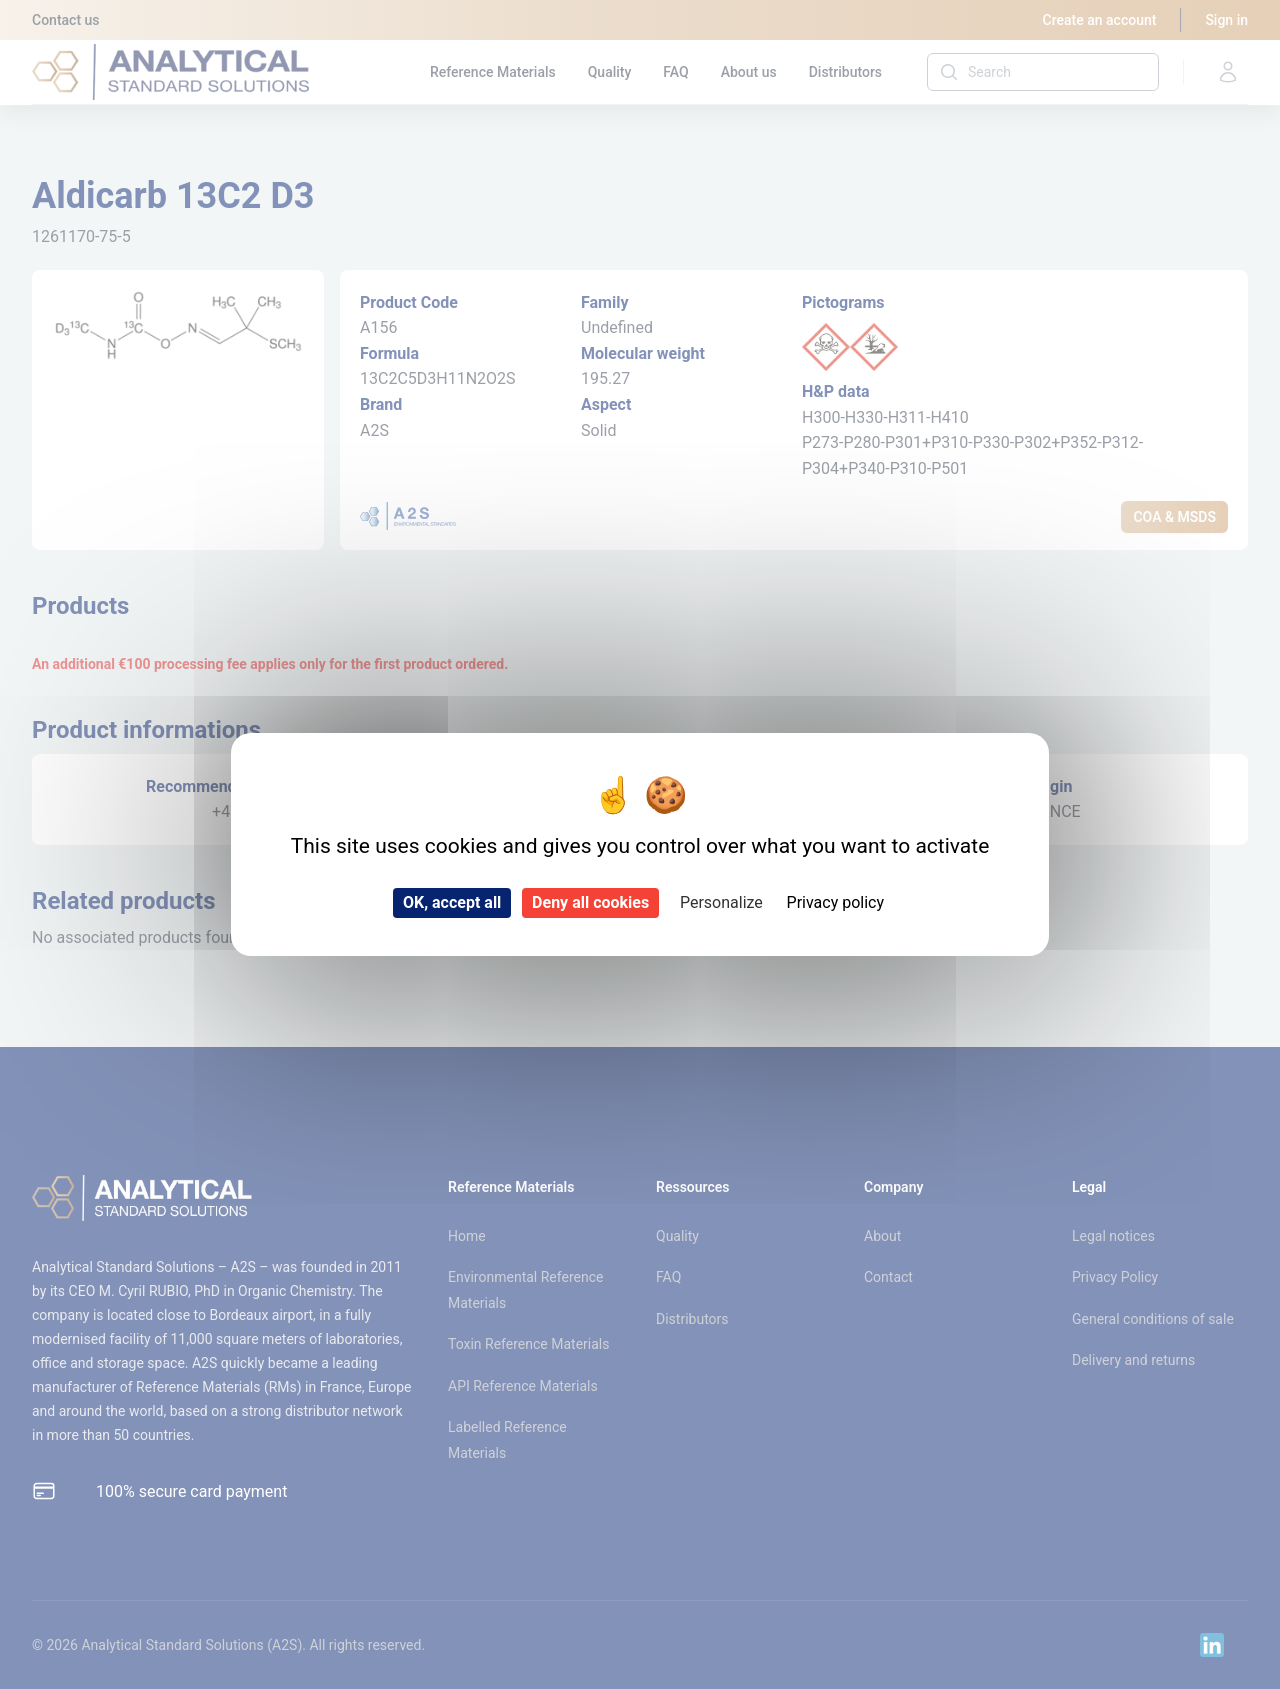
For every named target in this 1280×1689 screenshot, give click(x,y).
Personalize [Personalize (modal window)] (721, 902)
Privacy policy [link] (836, 902)
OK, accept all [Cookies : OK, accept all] (452, 902)
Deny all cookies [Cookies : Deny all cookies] (590, 902)
